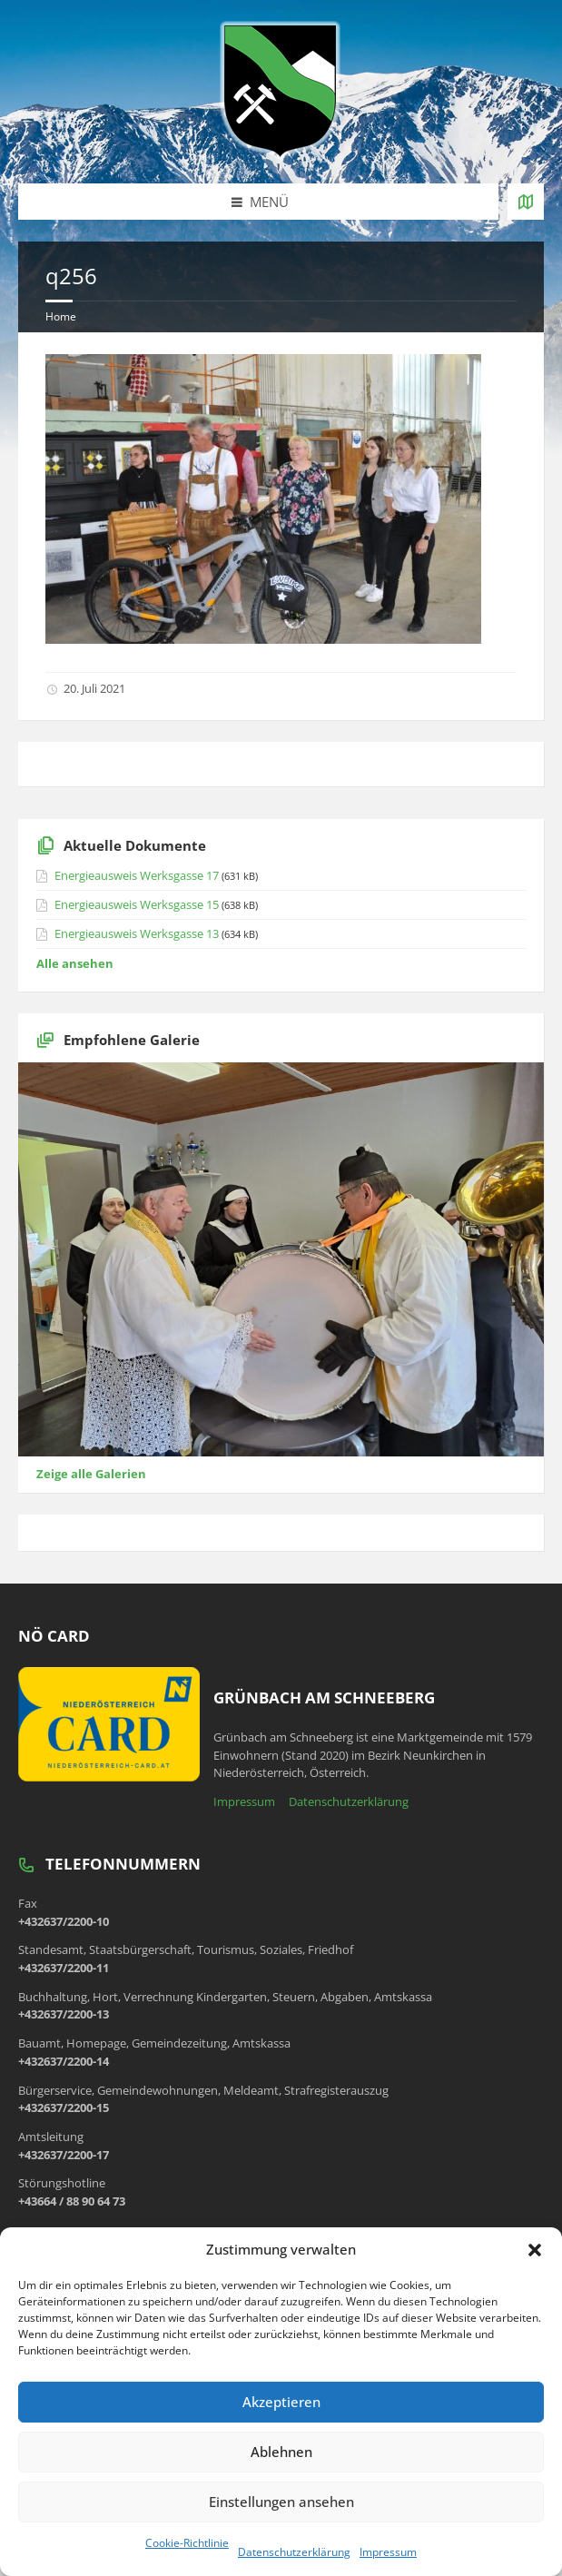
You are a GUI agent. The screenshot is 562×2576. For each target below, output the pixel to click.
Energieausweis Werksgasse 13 (136, 933)
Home (60, 316)
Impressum (388, 2552)
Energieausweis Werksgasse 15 (136, 904)
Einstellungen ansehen (281, 2501)
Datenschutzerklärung (294, 2552)
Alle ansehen (74, 963)
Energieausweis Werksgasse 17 (136, 875)
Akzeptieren (281, 2402)
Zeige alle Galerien (91, 1474)
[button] (535, 2250)
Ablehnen (281, 2452)
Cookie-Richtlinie (187, 2543)
